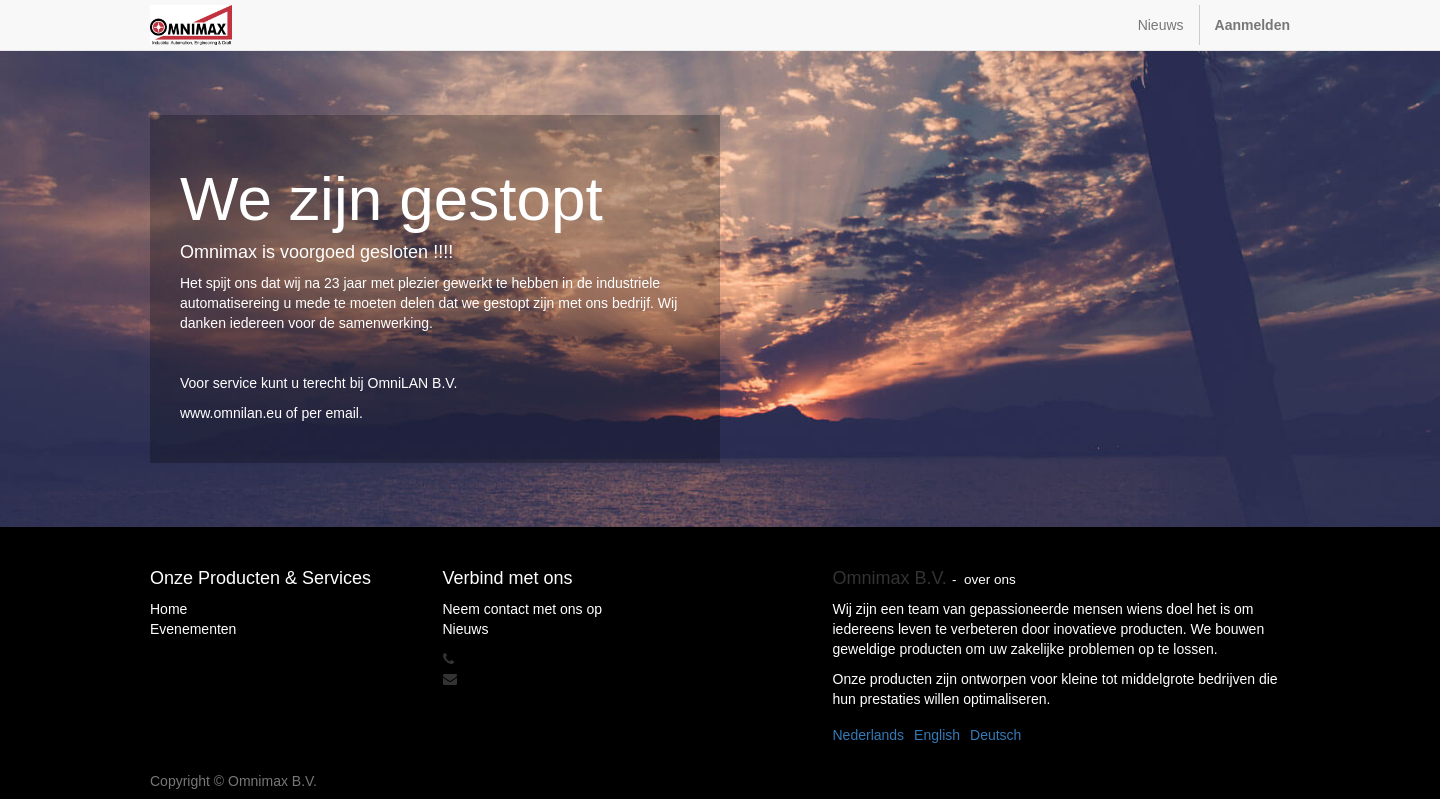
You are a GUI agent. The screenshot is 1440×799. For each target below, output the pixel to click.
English (937, 735)
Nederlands (869, 735)
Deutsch (995, 735)
